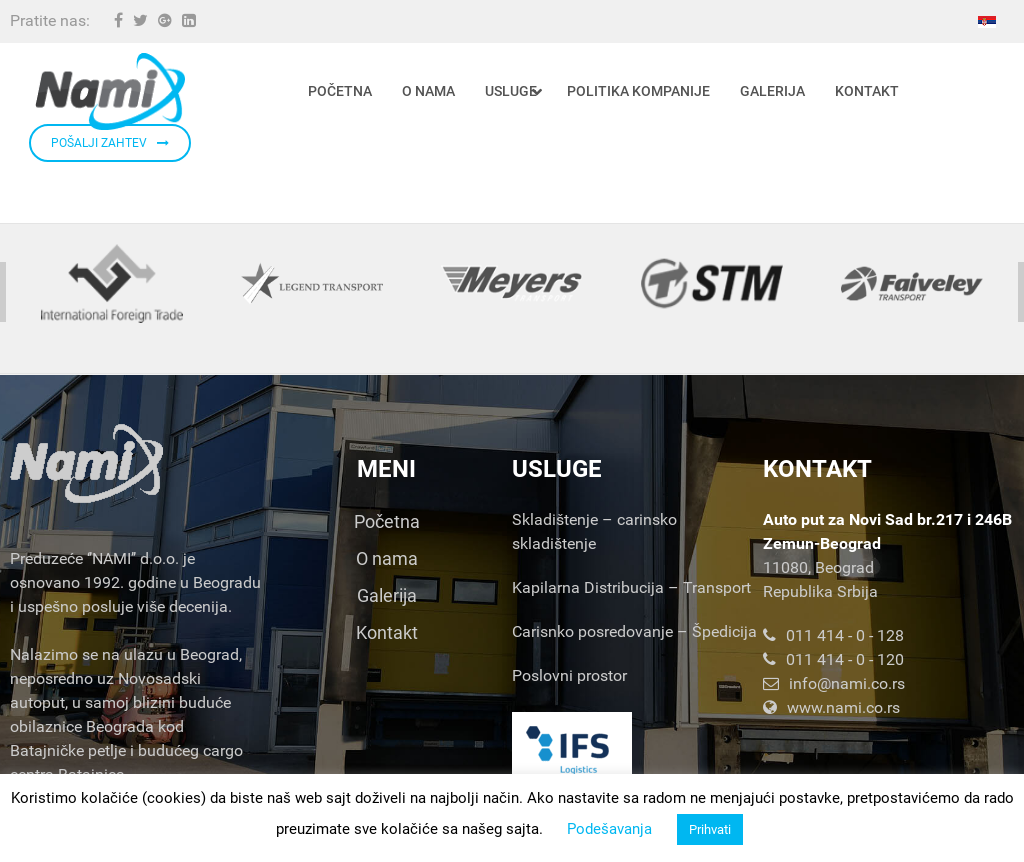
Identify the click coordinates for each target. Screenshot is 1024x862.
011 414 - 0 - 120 (833, 659)
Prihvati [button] (710, 829)
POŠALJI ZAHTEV (110, 143)
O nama (387, 558)
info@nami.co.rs (834, 683)
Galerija (387, 595)
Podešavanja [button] (609, 829)
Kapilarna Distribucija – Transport (631, 587)
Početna (387, 521)
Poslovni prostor (569, 675)
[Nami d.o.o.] (110, 91)
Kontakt (387, 632)
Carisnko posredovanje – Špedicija (634, 631)
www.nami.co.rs (831, 707)
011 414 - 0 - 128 (833, 635)
